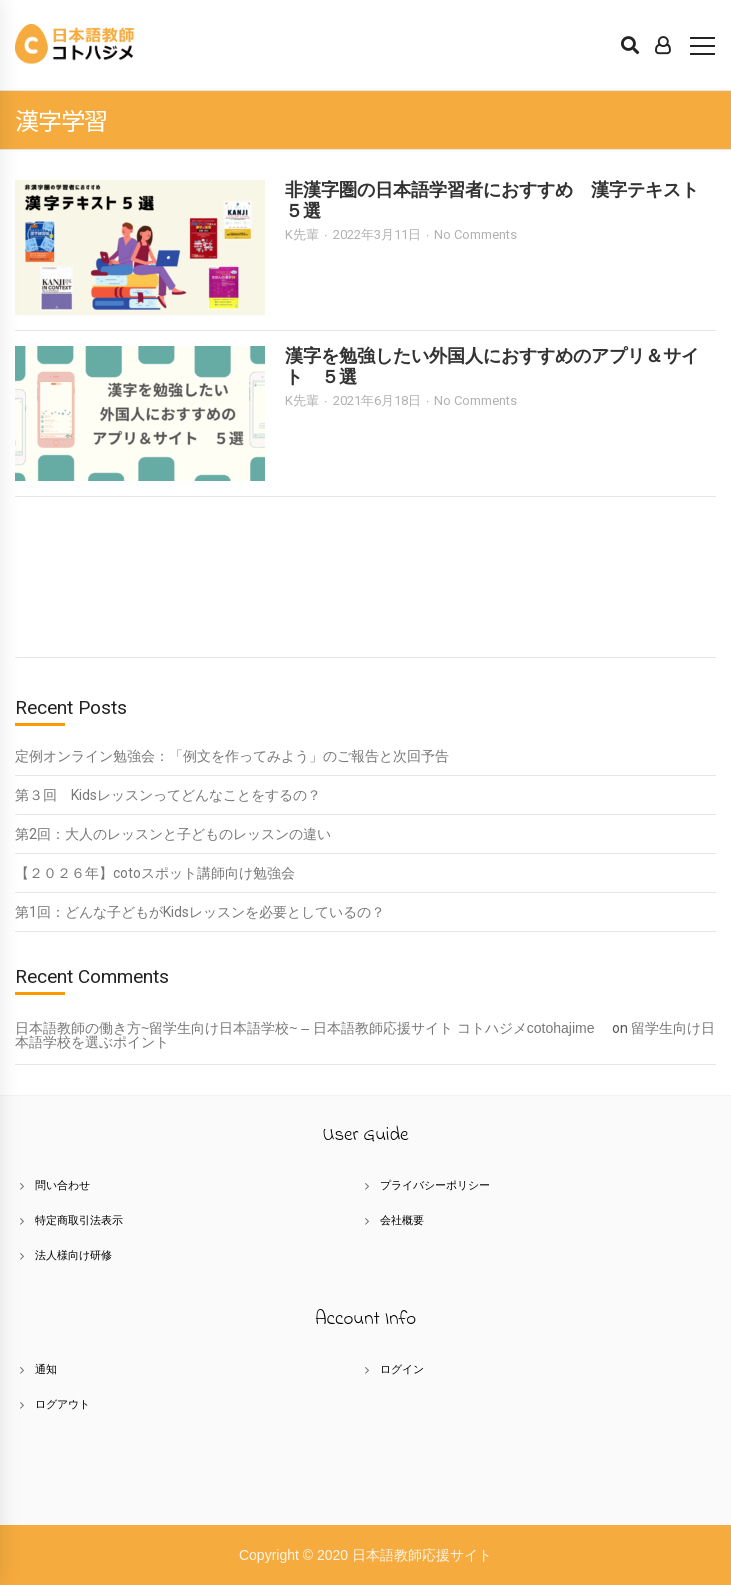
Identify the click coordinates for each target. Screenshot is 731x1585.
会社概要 (402, 1220)
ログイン (402, 1369)
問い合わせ (62, 1185)
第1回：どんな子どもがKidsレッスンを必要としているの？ (200, 912)
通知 (46, 1369)
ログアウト (62, 1404)
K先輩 (302, 234)
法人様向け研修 (73, 1255)
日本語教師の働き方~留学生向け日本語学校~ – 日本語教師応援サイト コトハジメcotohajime (312, 1028)
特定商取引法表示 (79, 1220)
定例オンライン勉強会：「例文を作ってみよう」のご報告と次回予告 (232, 756)
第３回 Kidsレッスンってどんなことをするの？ (168, 795)
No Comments (475, 234)
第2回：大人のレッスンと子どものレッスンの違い (173, 834)
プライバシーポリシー (435, 1185)
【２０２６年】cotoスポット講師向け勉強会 (155, 873)
